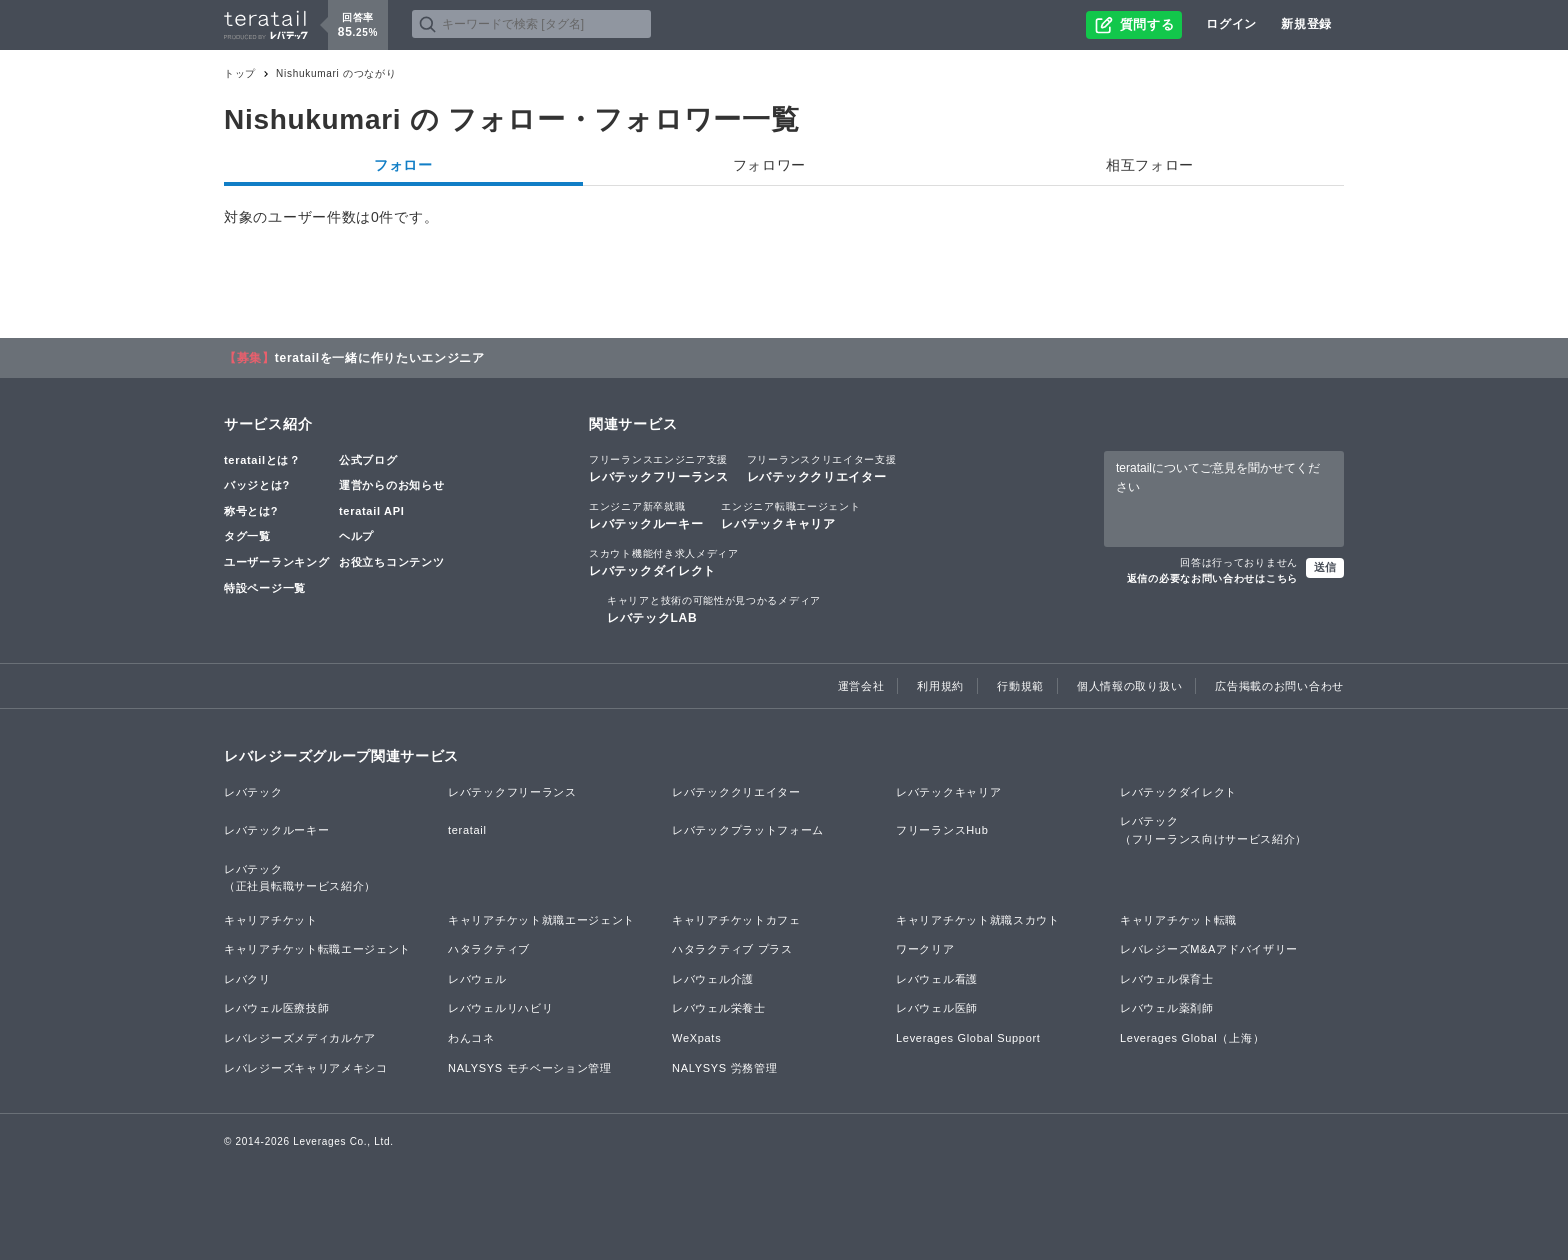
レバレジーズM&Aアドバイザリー (1209, 949)
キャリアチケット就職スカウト (978, 920)
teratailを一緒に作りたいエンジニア (380, 358)
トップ (240, 73)
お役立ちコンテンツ (391, 562)
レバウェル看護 (937, 979)
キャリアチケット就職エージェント (541, 920)
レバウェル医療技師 (276, 1008)
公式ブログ (368, 460)
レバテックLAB (714, 609)
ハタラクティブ (489, 949)
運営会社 (861, 686)
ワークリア (925, 949)
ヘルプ (356, 536)
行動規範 (1020, 686)
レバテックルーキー (646, 515)
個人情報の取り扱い (1129, 686)
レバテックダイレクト (664, 562)
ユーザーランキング (276, 562)
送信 (1325, 567)
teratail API (371, 511)
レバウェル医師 (937, 1008)
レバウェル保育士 (1167, 979)
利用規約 (940, 686)
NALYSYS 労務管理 (724, 1068)
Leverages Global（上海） (1192, 1038)
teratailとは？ (262, 460)
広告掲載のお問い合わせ (1279, 686)
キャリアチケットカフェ (736, 920)
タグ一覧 (247, 536)
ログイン (1231, 24)
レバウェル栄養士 (719, 1008)
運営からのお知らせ (391, 485)
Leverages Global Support (968, 1038)
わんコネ (471, 1038)
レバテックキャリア (790, 515)
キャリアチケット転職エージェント (317, 949)
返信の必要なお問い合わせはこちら (1212, 578)
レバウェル (477, 979)
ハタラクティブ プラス (732, 949)
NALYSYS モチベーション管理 (530, 1068)
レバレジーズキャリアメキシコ (306, 1068)
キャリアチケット (271, 920)
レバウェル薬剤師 (1167, 1008)
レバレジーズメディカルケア (300, 1038)
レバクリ (247, 979)
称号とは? (251, 511)
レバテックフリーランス (659, 468)
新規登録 (1306, 24)
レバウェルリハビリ (500, 1008)
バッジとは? (257, 485)
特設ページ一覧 (265, 588)
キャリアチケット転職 (1178, 920)
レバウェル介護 (713, 979)
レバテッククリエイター (822, 468)
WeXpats (696, 1038)
